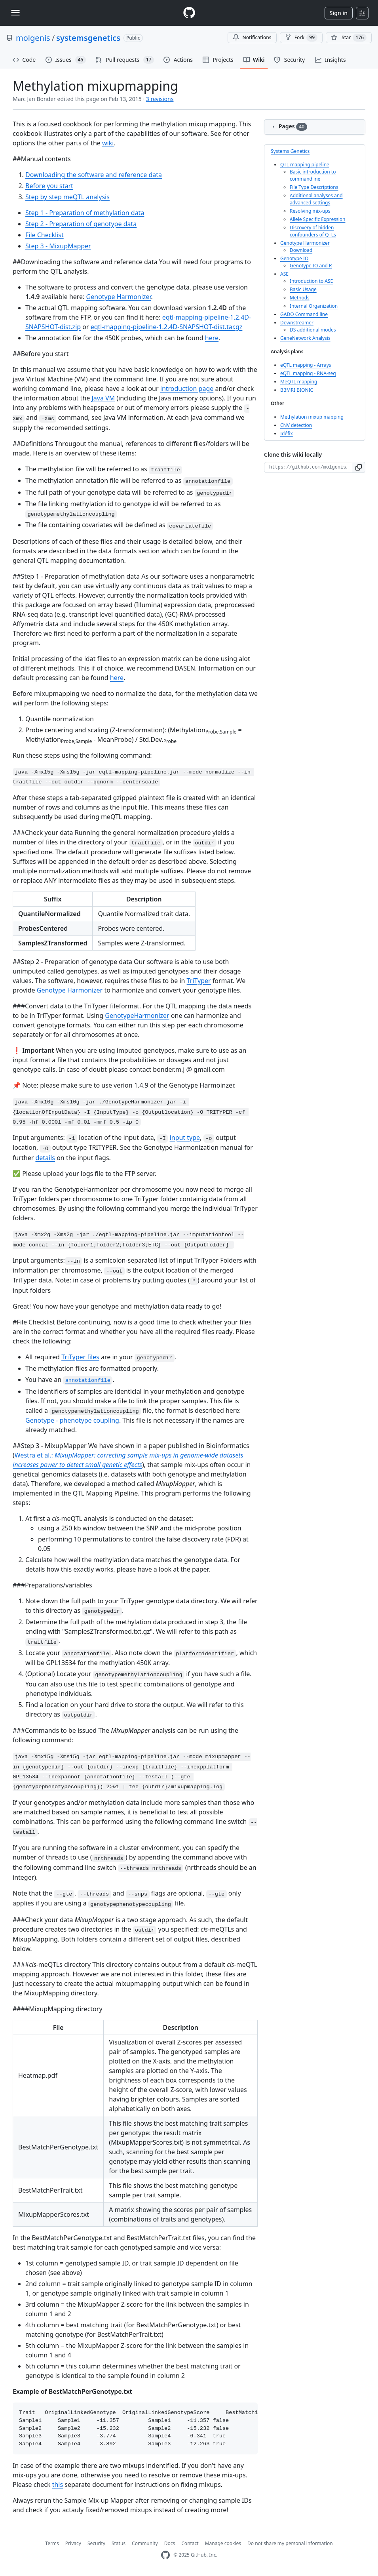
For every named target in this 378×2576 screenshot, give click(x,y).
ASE (284, 274)
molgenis (33, 37)
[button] (358, 467)
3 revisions (160, 99)
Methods (300, 297)
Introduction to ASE (311, 281)
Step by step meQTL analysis (67, 196)
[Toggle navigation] (15, 13)
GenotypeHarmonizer (137, 1015)
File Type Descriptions (314, 187)
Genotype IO (294, 258)
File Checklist (44, 235)
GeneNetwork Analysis (305, 338)
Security (96, 2543)
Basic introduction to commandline (313, 175)
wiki (108, 143)
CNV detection (296, 425)
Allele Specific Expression (317, 219)
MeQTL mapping (298, 381)
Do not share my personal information (290, 2543)
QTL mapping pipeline (304, 164)
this (57, 2484)
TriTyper (199, 980)
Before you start (49, 185)
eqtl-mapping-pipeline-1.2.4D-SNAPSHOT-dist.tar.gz (167, 326)
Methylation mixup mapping (312, 416)
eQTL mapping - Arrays (305, 365)
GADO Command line (304, 314)
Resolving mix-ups (310, 211)
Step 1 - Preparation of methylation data (84, 212)
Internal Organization (314, 306)
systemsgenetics (88, 37)
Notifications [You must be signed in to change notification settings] (252, 37)
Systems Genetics (290, 151)
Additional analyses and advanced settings (316, 199)
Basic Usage (303, 289)
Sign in (339, 13)
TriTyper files (80, 1357)
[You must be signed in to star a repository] (349, 37)
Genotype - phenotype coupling (72, 1420)
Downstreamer (296, 322)
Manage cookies (223, 2543)
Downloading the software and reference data (93, 174)
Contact (189, 2543)
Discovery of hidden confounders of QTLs (313, 231)
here (211, 337)
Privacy (73, 2543)
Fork (301, 38)
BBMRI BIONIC (296, 390)
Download (301, 250)
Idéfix (286, 433)
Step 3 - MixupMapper (58, 246)
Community (145, 2543)
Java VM (103, 398)
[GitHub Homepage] (165, 2555)
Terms (52, 2543)
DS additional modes (313, 329)
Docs (169, 2543)
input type (185, 1137)
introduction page (186, 388)
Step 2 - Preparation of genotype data (81, 223)
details (45, 1157)
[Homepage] (189, 12)
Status (118, 2543)
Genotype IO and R (311, 265)
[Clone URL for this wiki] (308, 467)
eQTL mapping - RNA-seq (308, 373)
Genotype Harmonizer (118, 296)
